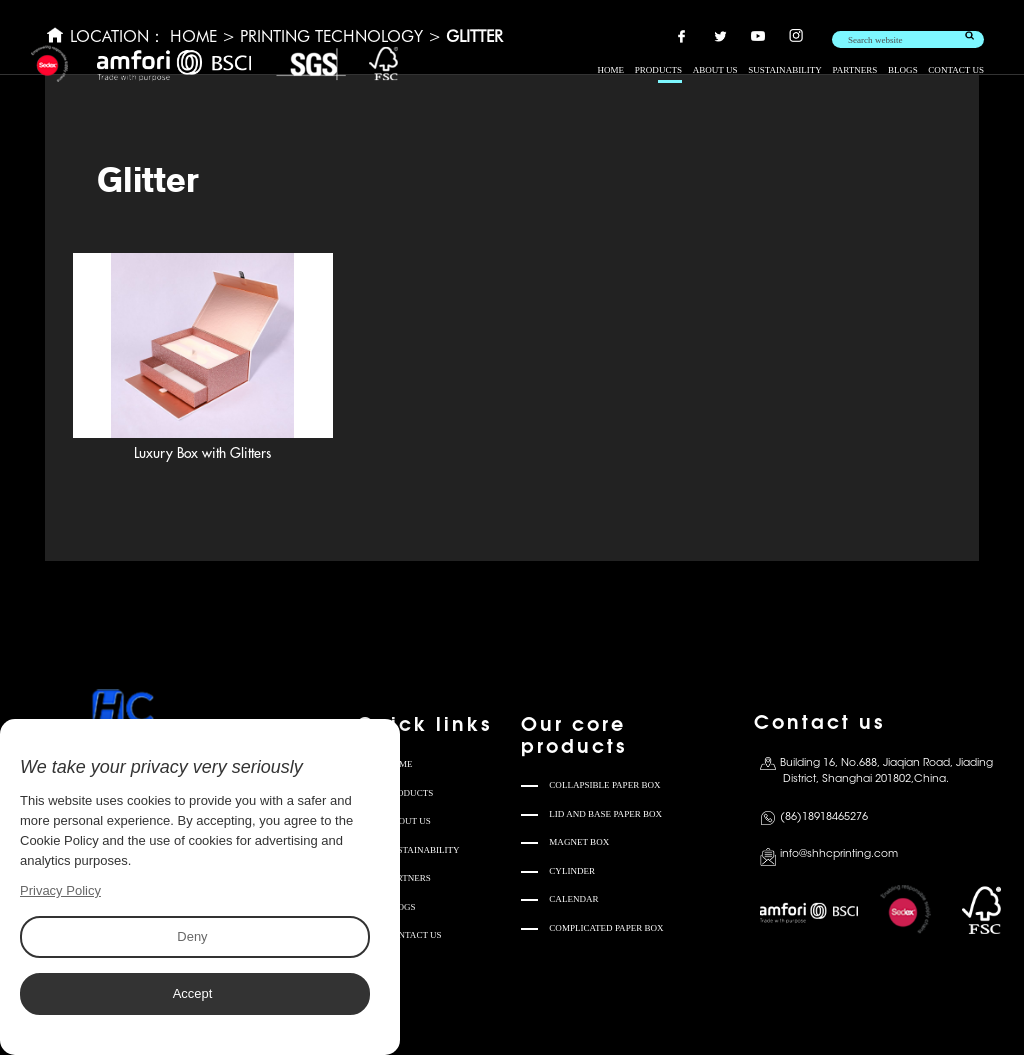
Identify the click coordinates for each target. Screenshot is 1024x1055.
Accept (192, 993)
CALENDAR (573, 899)
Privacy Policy (60, 890)
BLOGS (903, 70)
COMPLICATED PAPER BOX (606, 928)
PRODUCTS (658, 70)
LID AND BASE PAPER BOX (605, 814)
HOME (610, 70)
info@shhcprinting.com (839, 854)
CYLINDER (572, 871)
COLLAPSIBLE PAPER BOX (604, 785)
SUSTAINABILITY (785, 70)
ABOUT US (715, 70)
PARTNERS (854, 70)
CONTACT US (956, 70)
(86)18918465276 (824, 817)
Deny (192, 936)
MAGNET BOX (579, 842)
